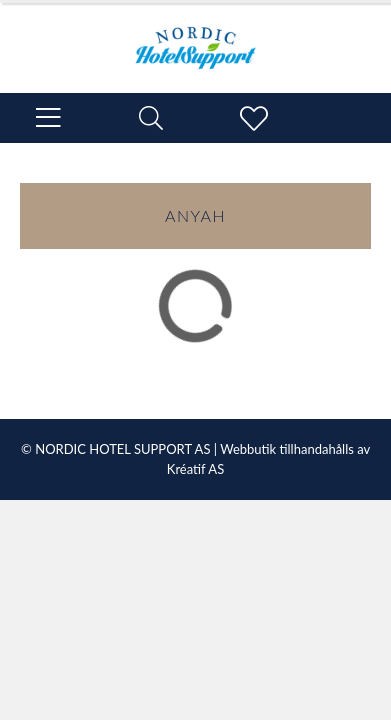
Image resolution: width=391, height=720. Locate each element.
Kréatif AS (195, 469)
